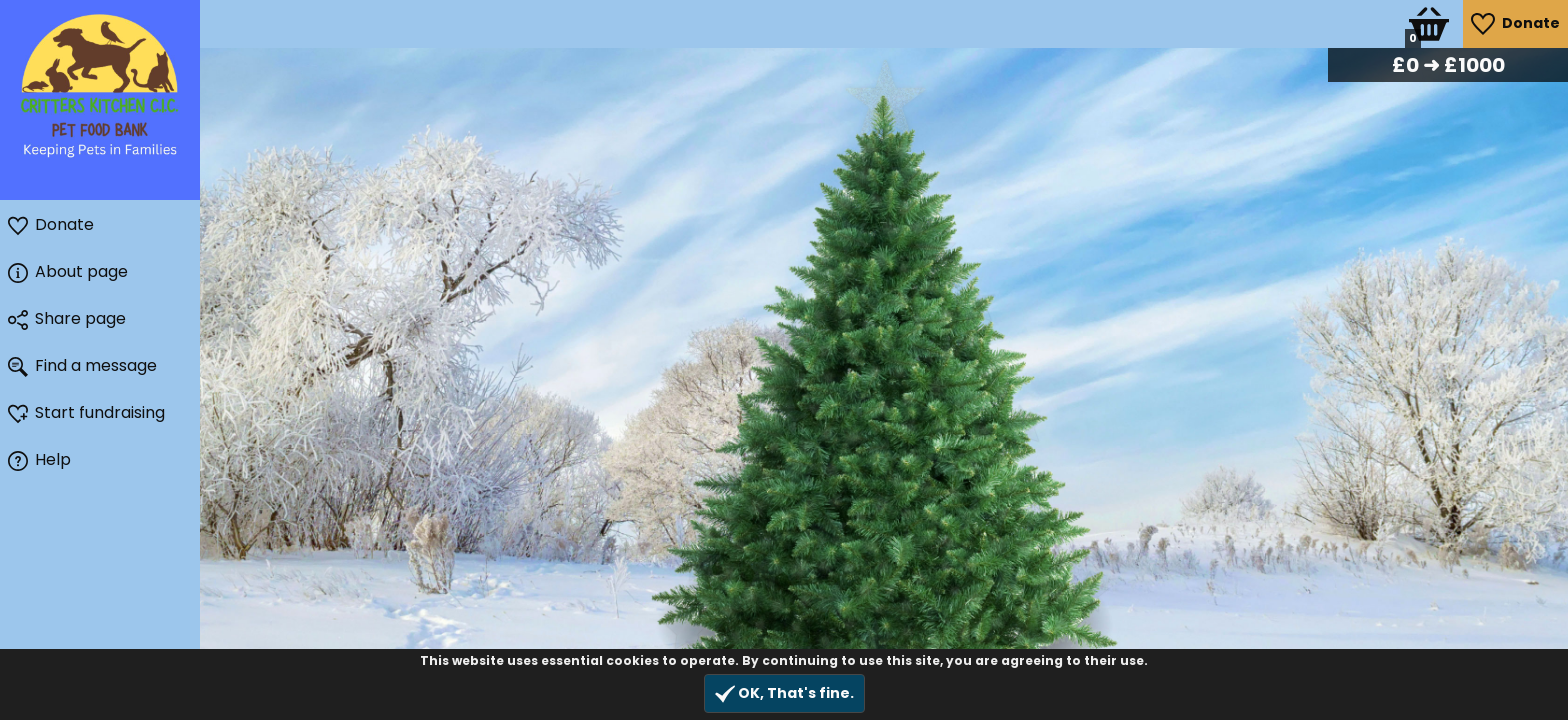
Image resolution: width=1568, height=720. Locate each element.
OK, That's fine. (784, 693)
